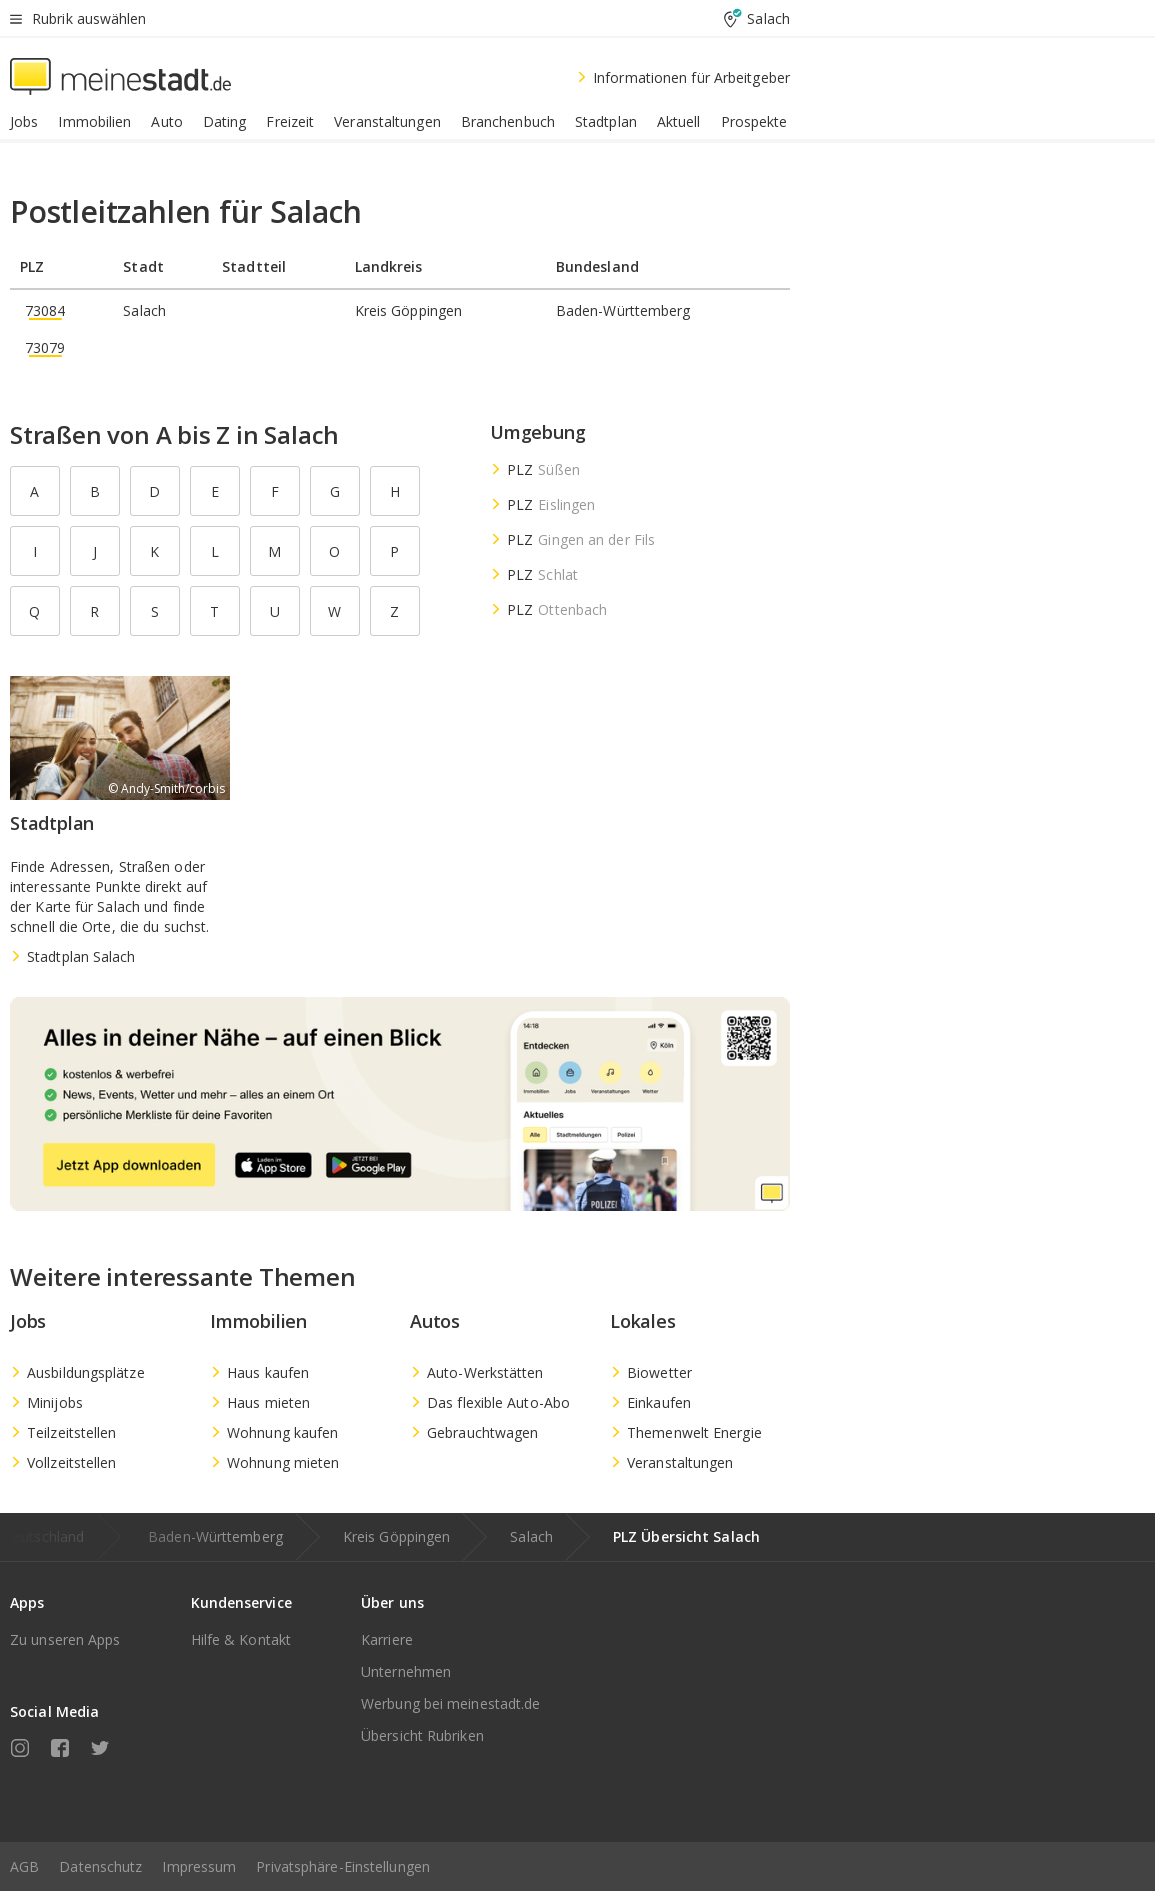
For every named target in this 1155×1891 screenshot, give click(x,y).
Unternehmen (406, 1671)
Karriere (387, 1639)
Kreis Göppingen (397, 1536)
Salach (531, 1536)
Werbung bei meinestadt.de (451, 1703)
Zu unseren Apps (65, 1639)
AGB (24, 1866)
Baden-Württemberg (215, 1536)
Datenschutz (100, 1866)
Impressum (199, 1866)
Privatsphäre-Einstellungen (343, 1866)
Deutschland (43, 1536)
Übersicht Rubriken (422, 1735)
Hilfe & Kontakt (241, 1639)
